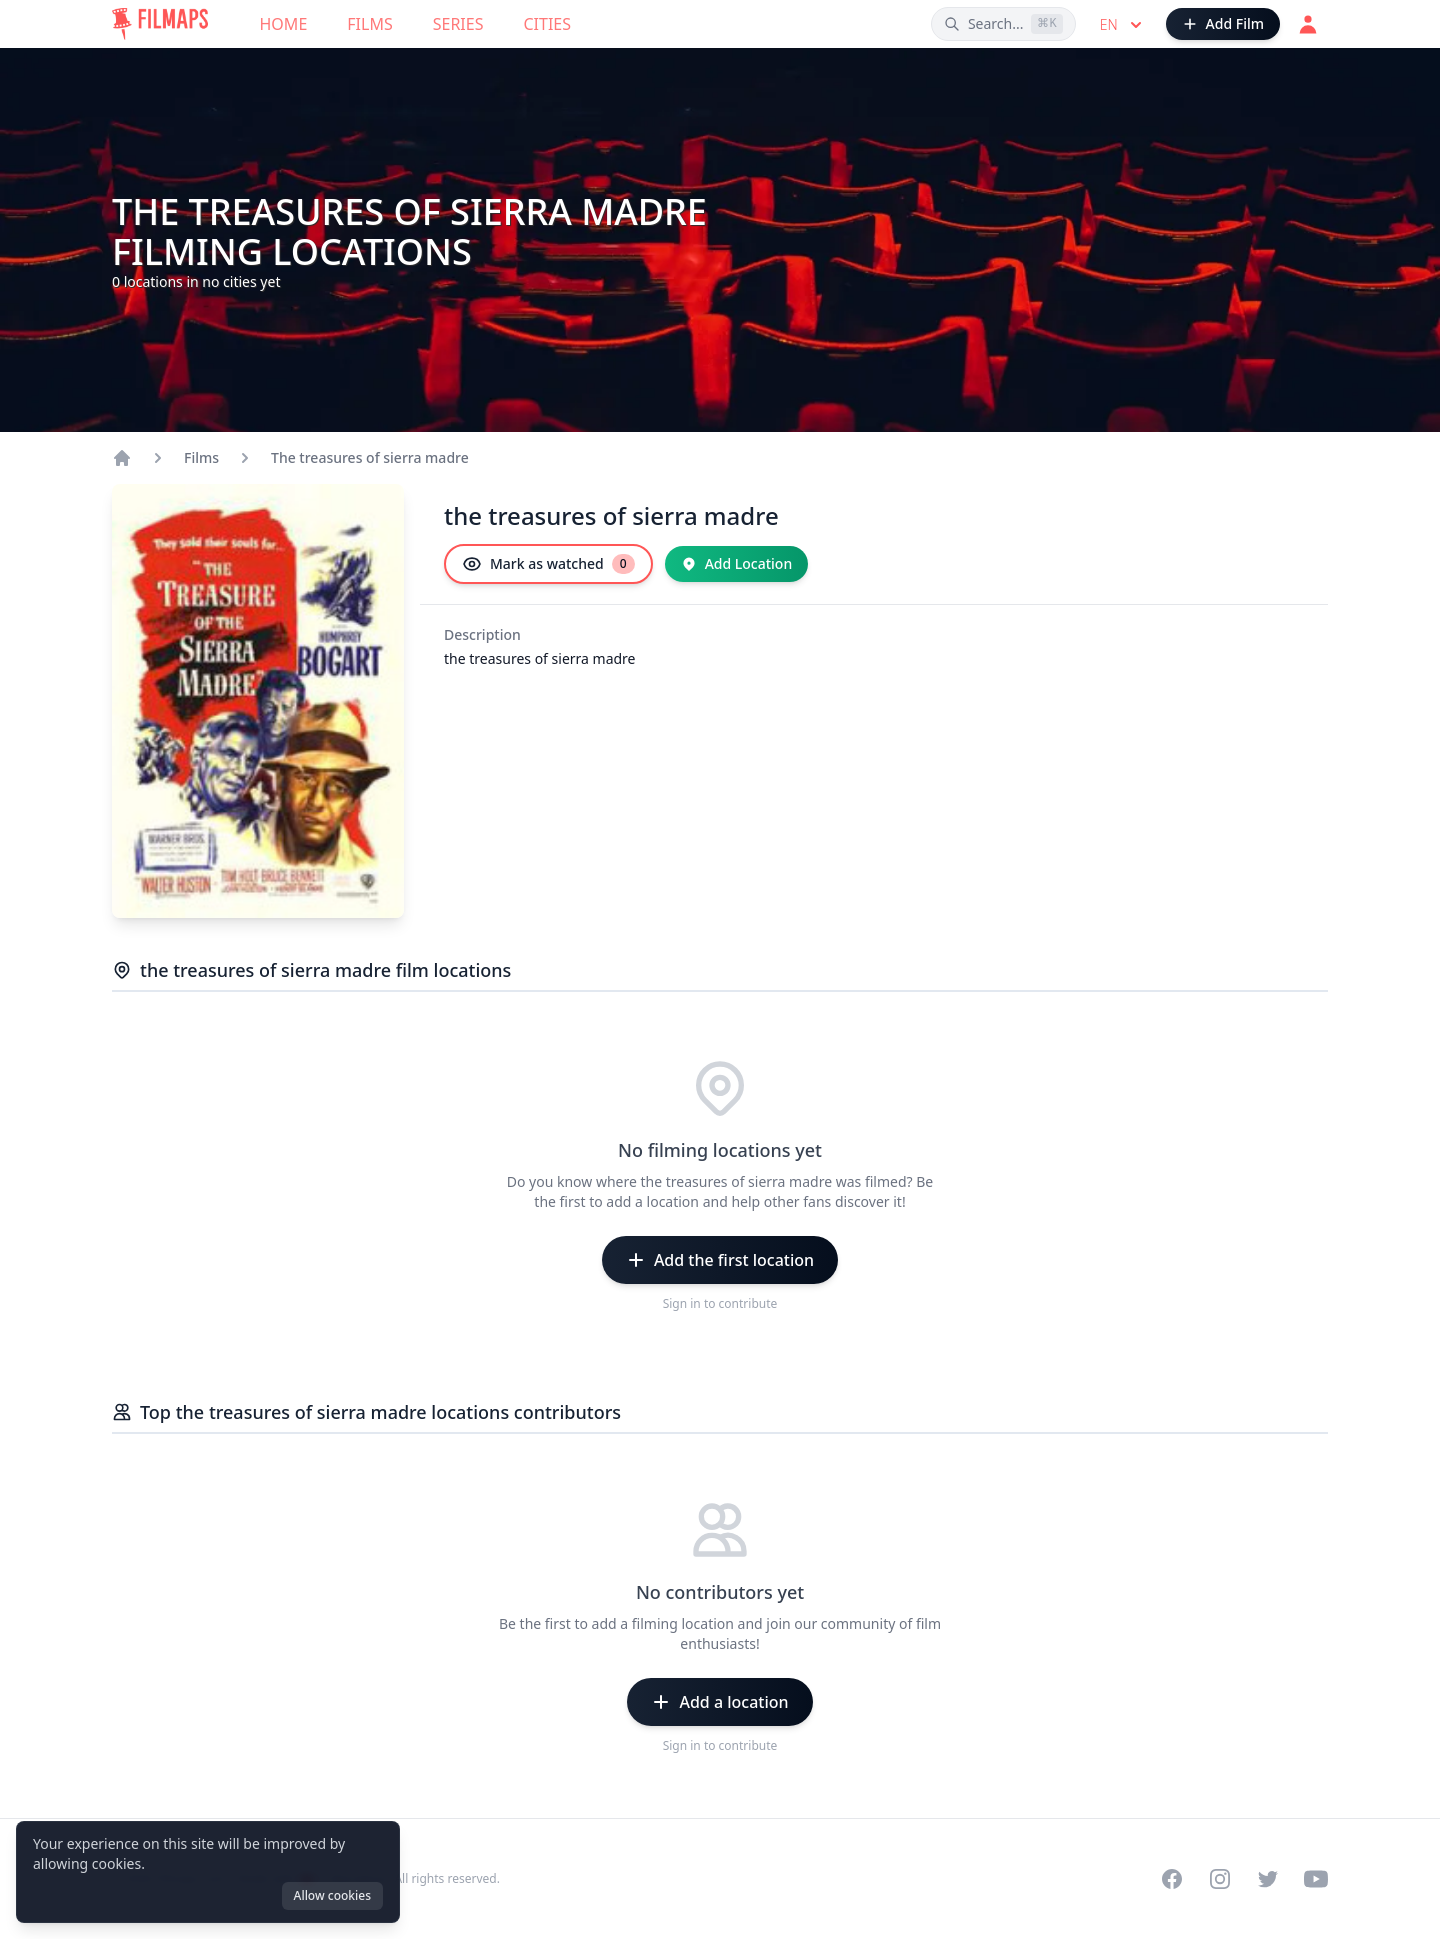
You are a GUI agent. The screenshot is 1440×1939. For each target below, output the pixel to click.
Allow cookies (332, 1895)
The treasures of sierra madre (370, 457)
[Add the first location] (720, 1260)
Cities (547, 24)
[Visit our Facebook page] (1172, 1879)
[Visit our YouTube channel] (1316, 1879)
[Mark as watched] (548, 564)
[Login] (1308, 24)
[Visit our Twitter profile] (1268, 1879)
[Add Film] (1223, 24)
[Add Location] (737, 564)
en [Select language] (1123, 25)
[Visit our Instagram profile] (1220, 1879)
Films (369, 24)
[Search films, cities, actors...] (1003, 24)
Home (284, 24)
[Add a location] (719, 1702)
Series (458, 24)
